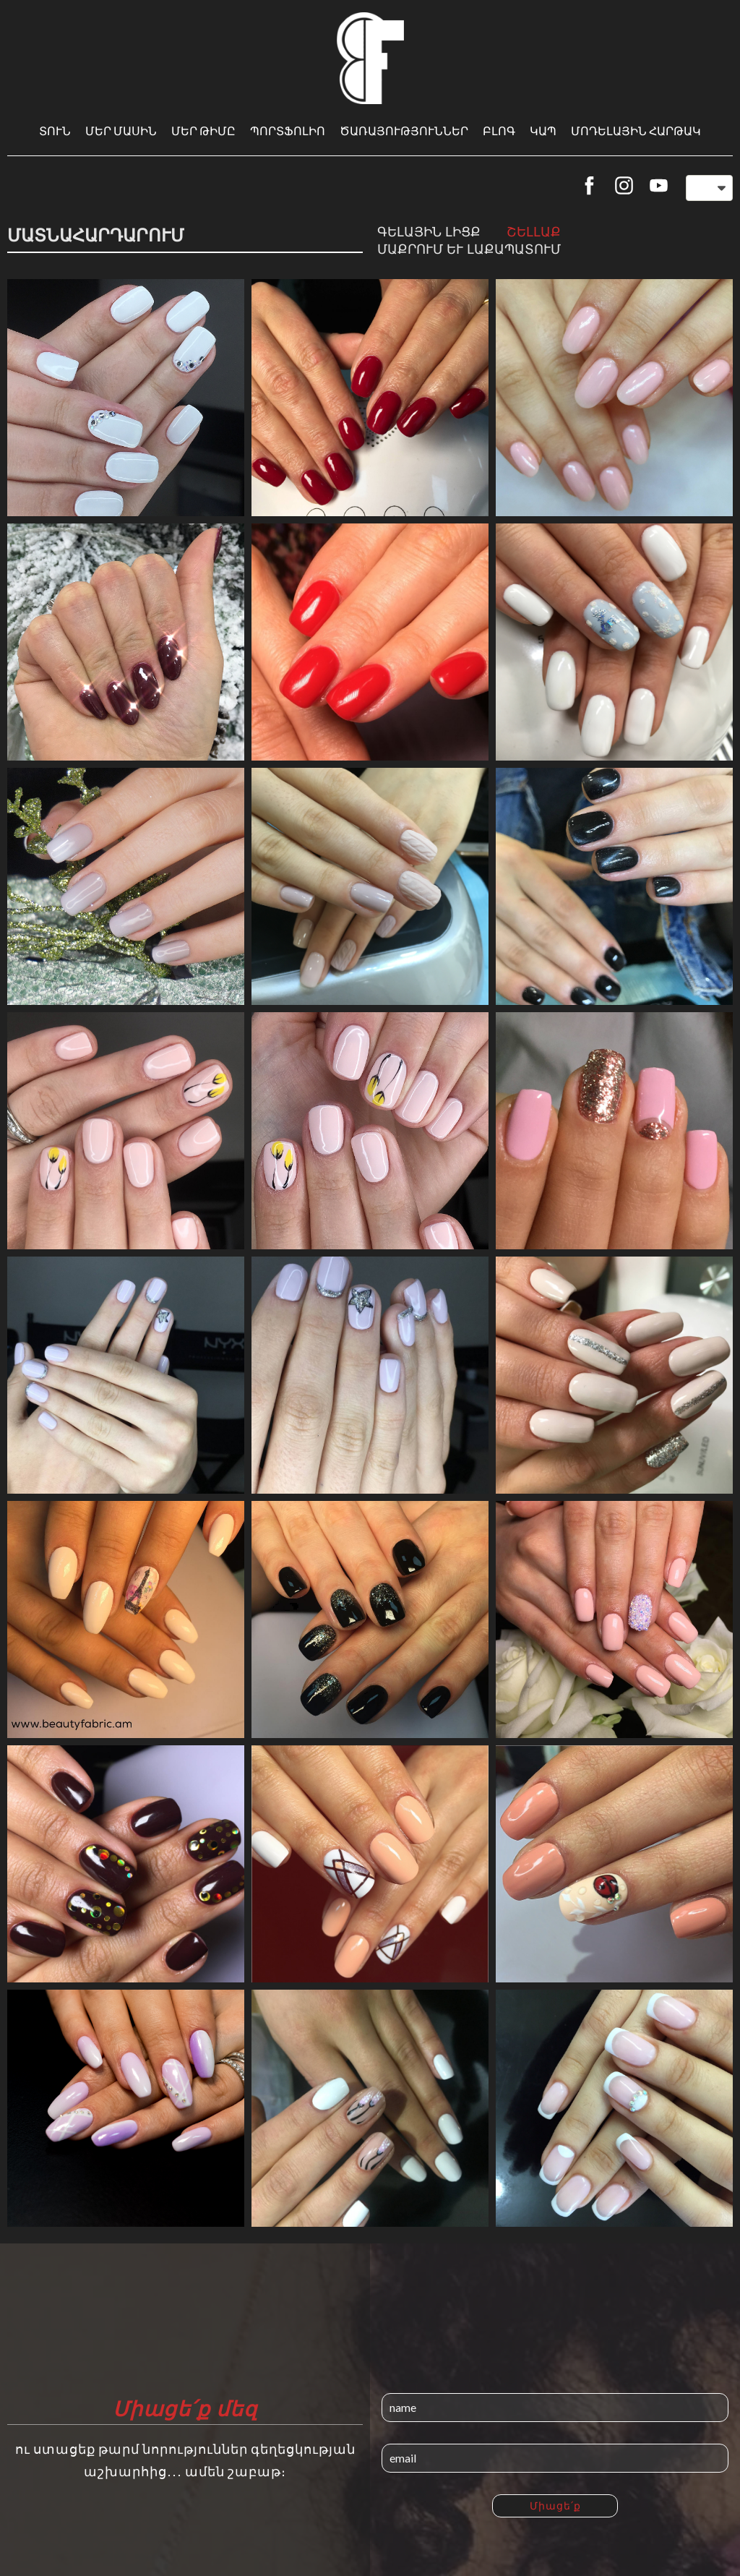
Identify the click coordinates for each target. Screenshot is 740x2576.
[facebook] (589, 185)
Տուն (55, 130)
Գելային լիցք (429, 231)
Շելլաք (534, 231)
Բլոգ (499, 130)
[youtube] (658, 185)
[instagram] (624, 185)
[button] (709, 188)
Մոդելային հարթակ (636, 130)
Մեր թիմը (203, 130)
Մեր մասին (121, 130)
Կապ (543, 130)
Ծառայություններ (404, 130)
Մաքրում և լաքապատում (469, 248)
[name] (555, 2407)
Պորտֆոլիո (287, 130)
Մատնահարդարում (95, 235)
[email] (555, 2458)
